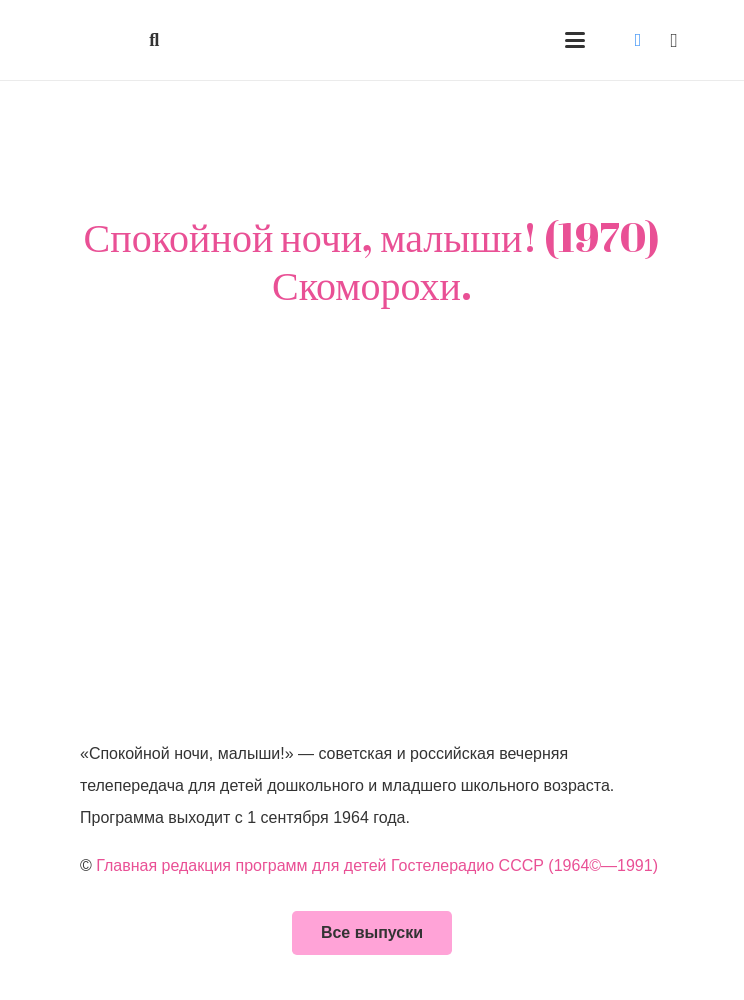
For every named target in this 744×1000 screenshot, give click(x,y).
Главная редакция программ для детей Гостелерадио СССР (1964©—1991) (377, 865)
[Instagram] (674, 40)
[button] (155, 40)
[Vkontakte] (638, 40)
